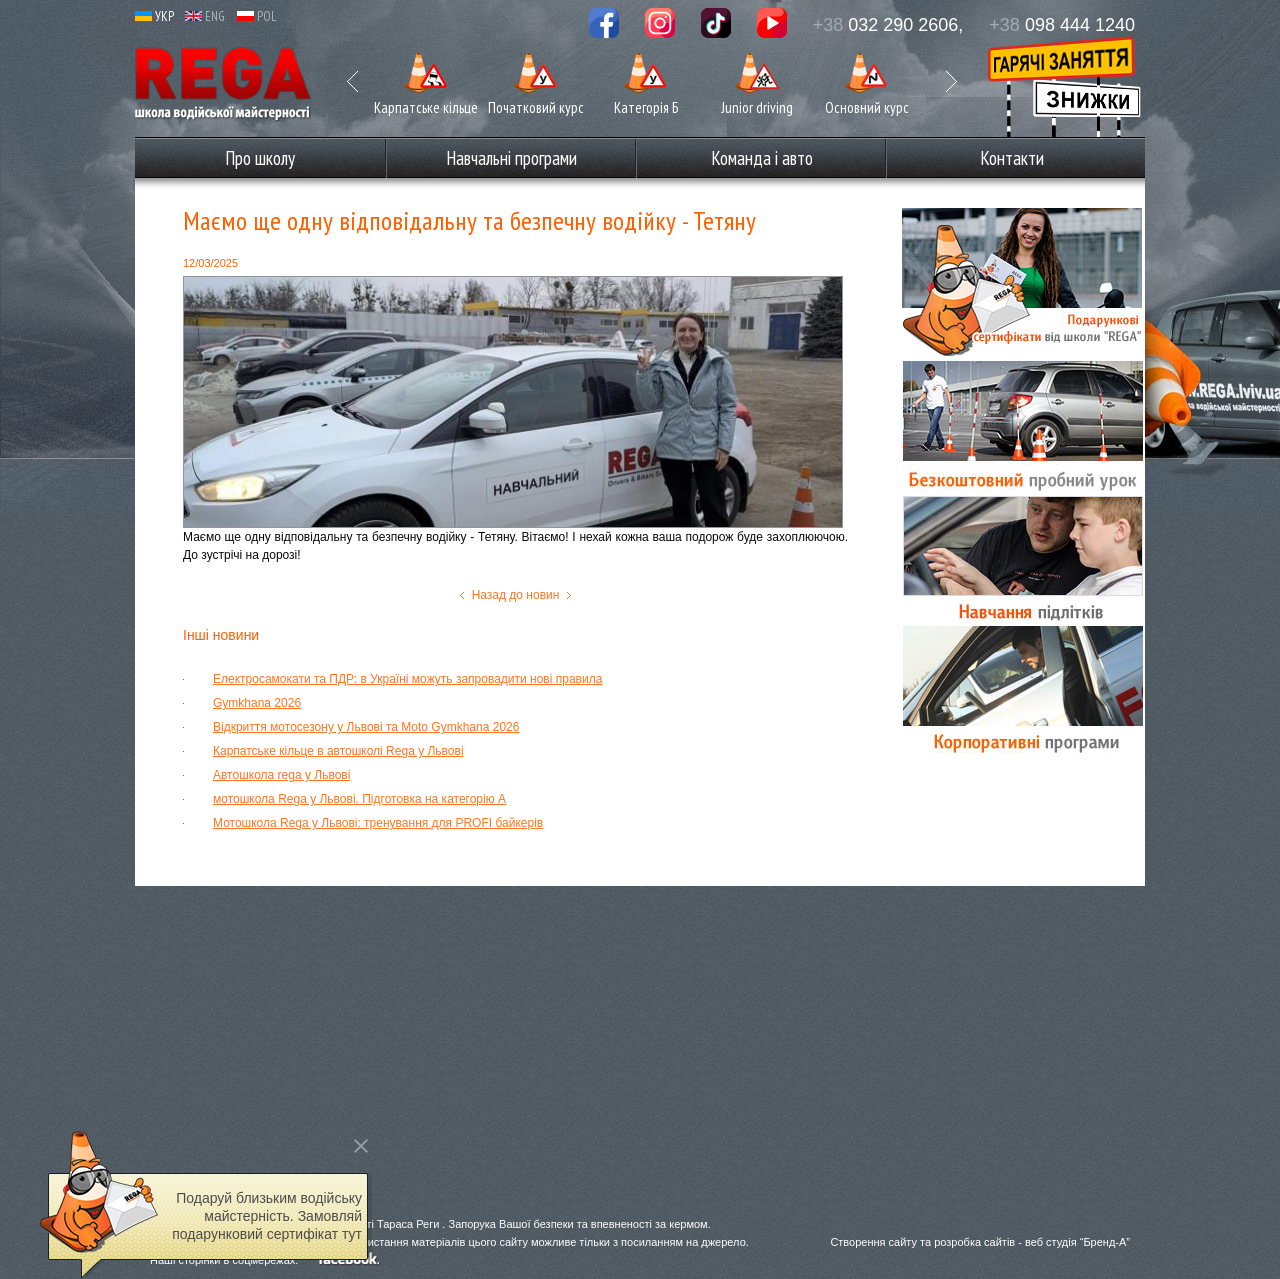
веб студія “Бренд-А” (1077, 1242)
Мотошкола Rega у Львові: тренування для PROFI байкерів (378, 823)
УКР (154, 16)
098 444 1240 (1062, 25)
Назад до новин (516, 595)
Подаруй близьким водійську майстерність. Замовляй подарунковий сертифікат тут (267, 1216)
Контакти (1012, 158)
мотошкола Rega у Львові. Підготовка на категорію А (359, 799)
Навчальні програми (511, 158)
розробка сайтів (974, 1242)
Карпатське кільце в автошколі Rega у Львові (338, 751)
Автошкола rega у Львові (281, 775)
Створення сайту (873, 1242)
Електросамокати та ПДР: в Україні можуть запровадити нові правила (407, 679)
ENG (205, 16)
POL (257, 16)
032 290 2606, (888, 25)
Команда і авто (762, 158)
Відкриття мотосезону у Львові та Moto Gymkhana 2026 (366, 727)
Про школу (260, 158)
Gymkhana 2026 (257, 703)
